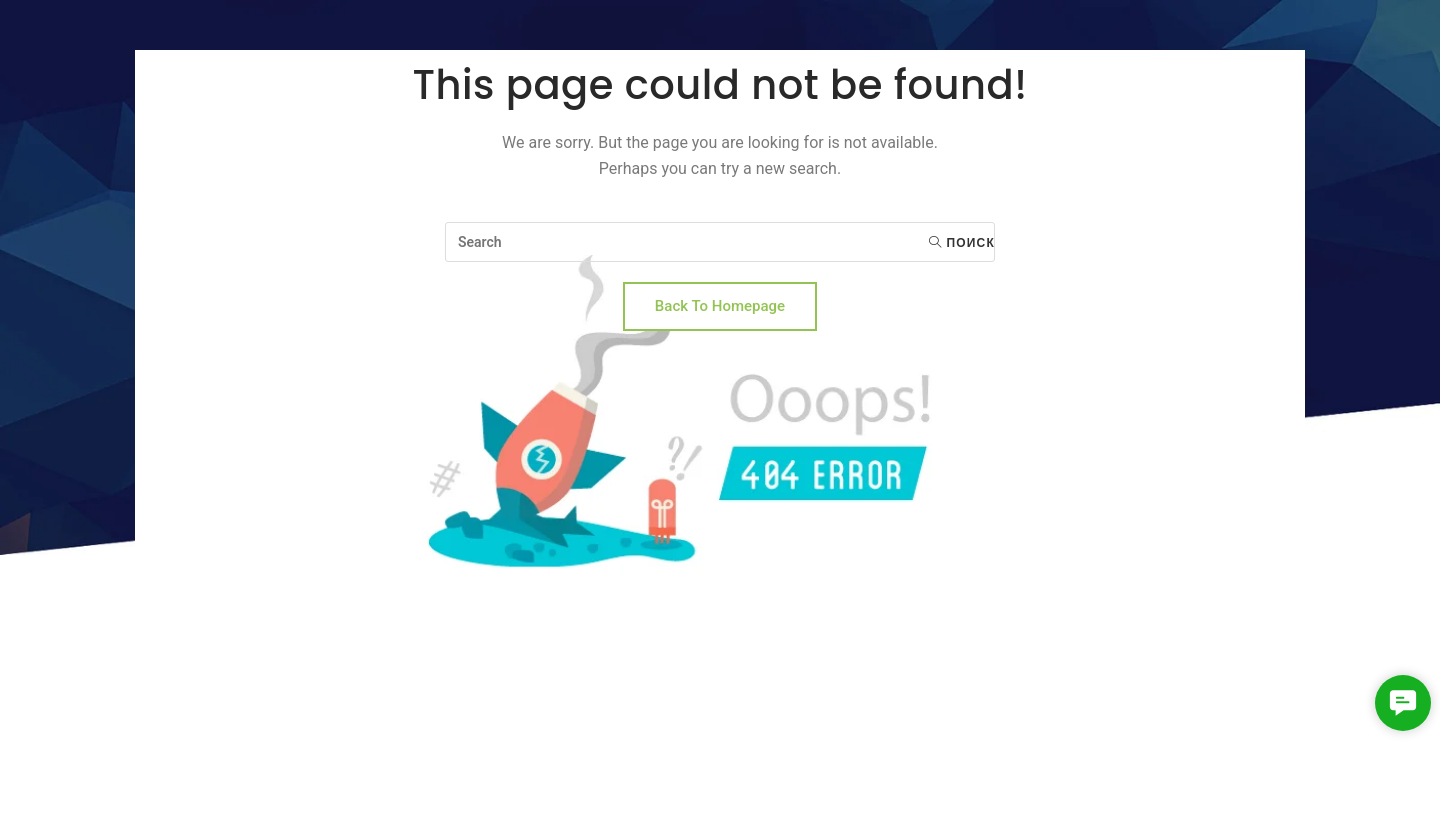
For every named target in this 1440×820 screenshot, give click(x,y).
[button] (1403, 703)
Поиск (962, 243)
